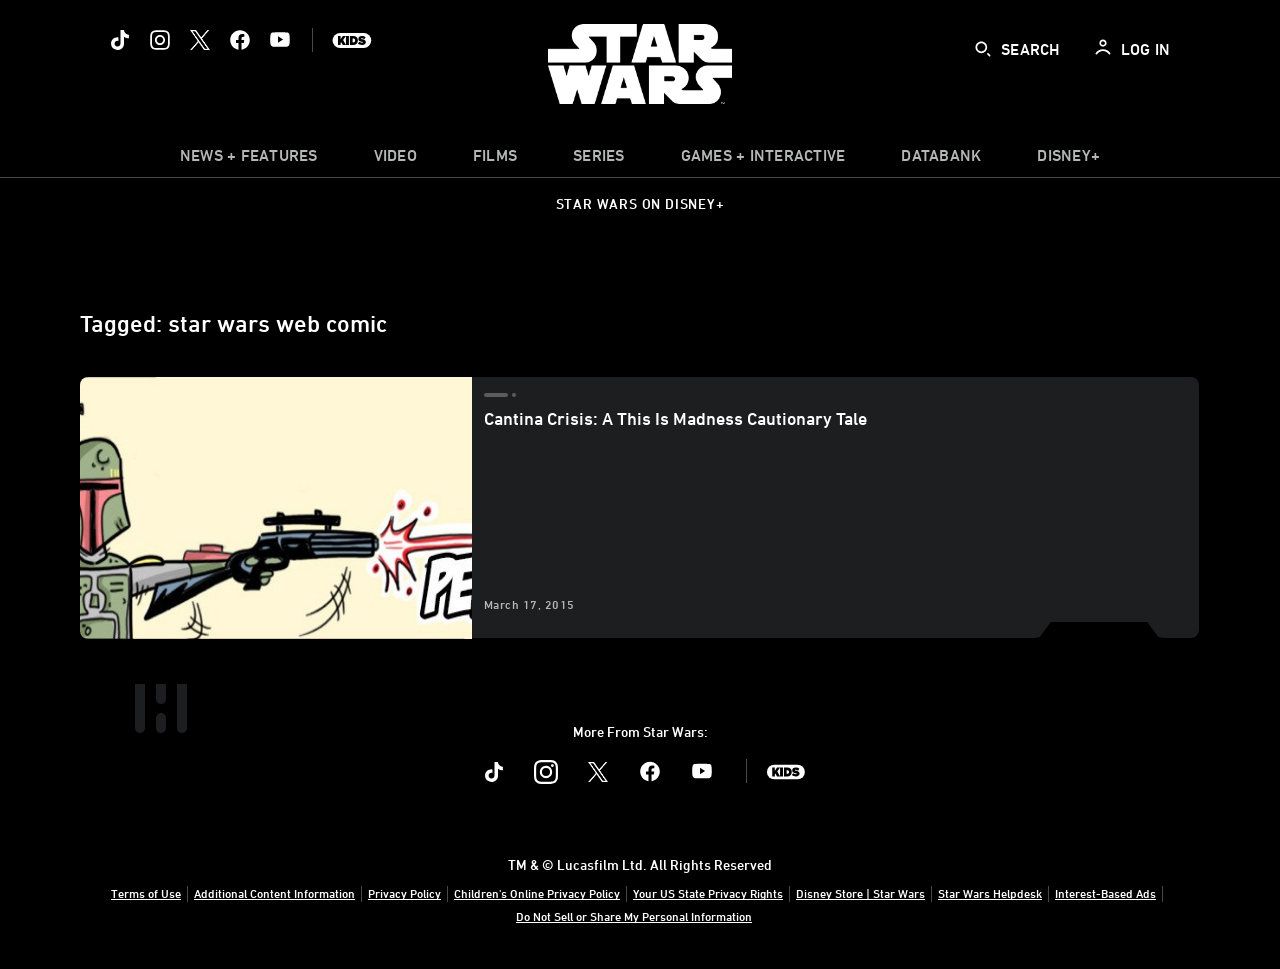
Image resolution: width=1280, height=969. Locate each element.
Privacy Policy (404, 893)
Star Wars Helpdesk (990, 893)
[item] (249, 160)
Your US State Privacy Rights (708, 893)
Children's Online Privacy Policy (537, 893)
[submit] (983, 49)
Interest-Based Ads (1105, 893)
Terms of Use (146, 893)
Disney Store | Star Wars (860, 893)
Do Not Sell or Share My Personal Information (634, 916)
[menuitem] (395, 160)
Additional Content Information (274, 893)
